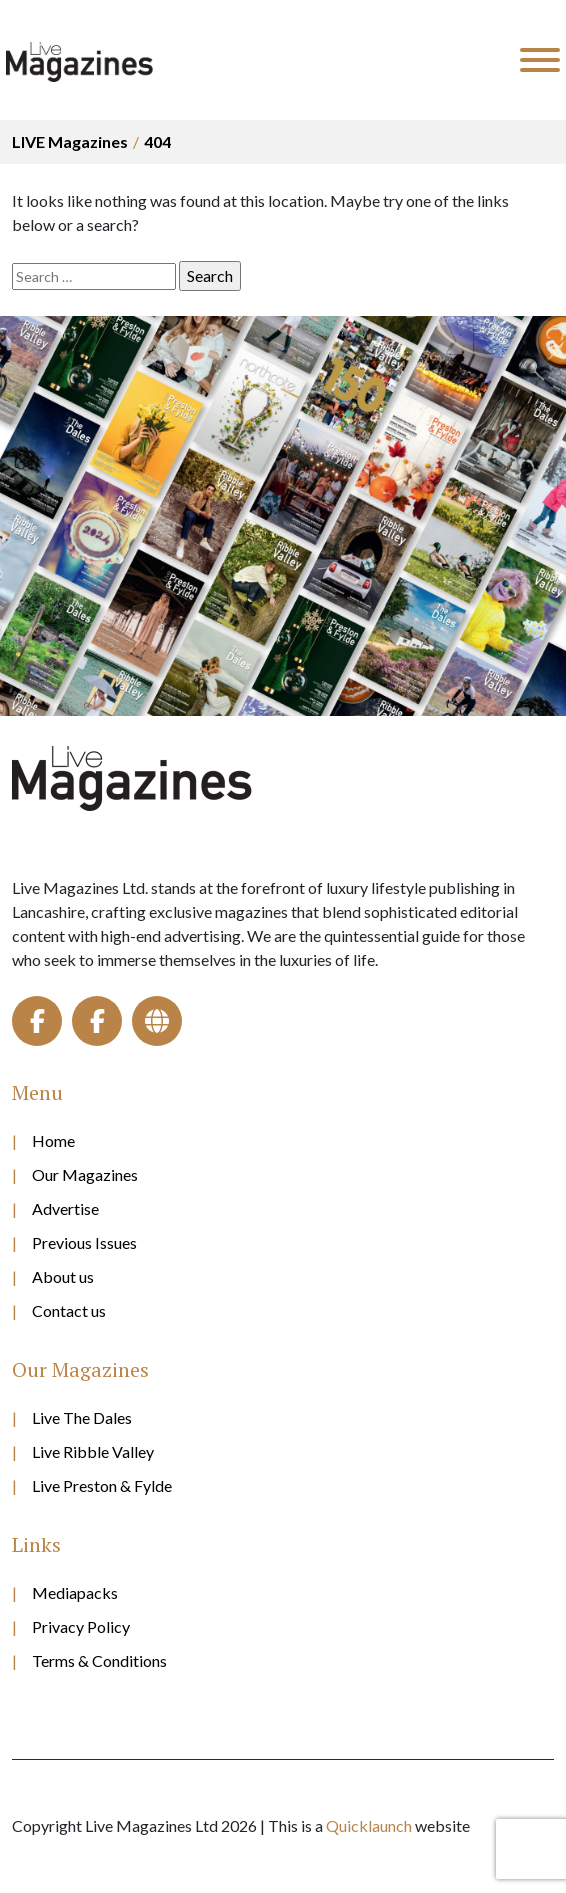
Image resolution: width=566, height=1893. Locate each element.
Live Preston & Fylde (102, 1485)
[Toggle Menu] (540, 60)
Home (53, 1140)
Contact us (69, 1310)
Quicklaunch (369, 1825)
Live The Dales (82, 1417)
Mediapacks (75, 1592)
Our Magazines (85, 1174)
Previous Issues (84, 1242)
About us (63, 1276)
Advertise (65, 1208)
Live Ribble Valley (93, 1451)
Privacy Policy (81, 1626)
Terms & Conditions (99, 1660)
